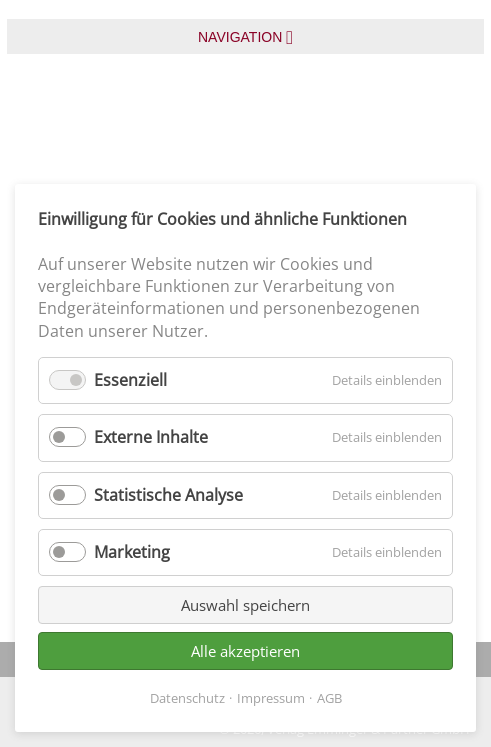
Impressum (271, 698)
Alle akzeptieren (245, 651)
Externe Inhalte (151, 437)
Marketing (132, 552)
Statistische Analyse (168, 495)
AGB (329, 698)
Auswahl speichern (245, 605)
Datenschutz (187, 698)
